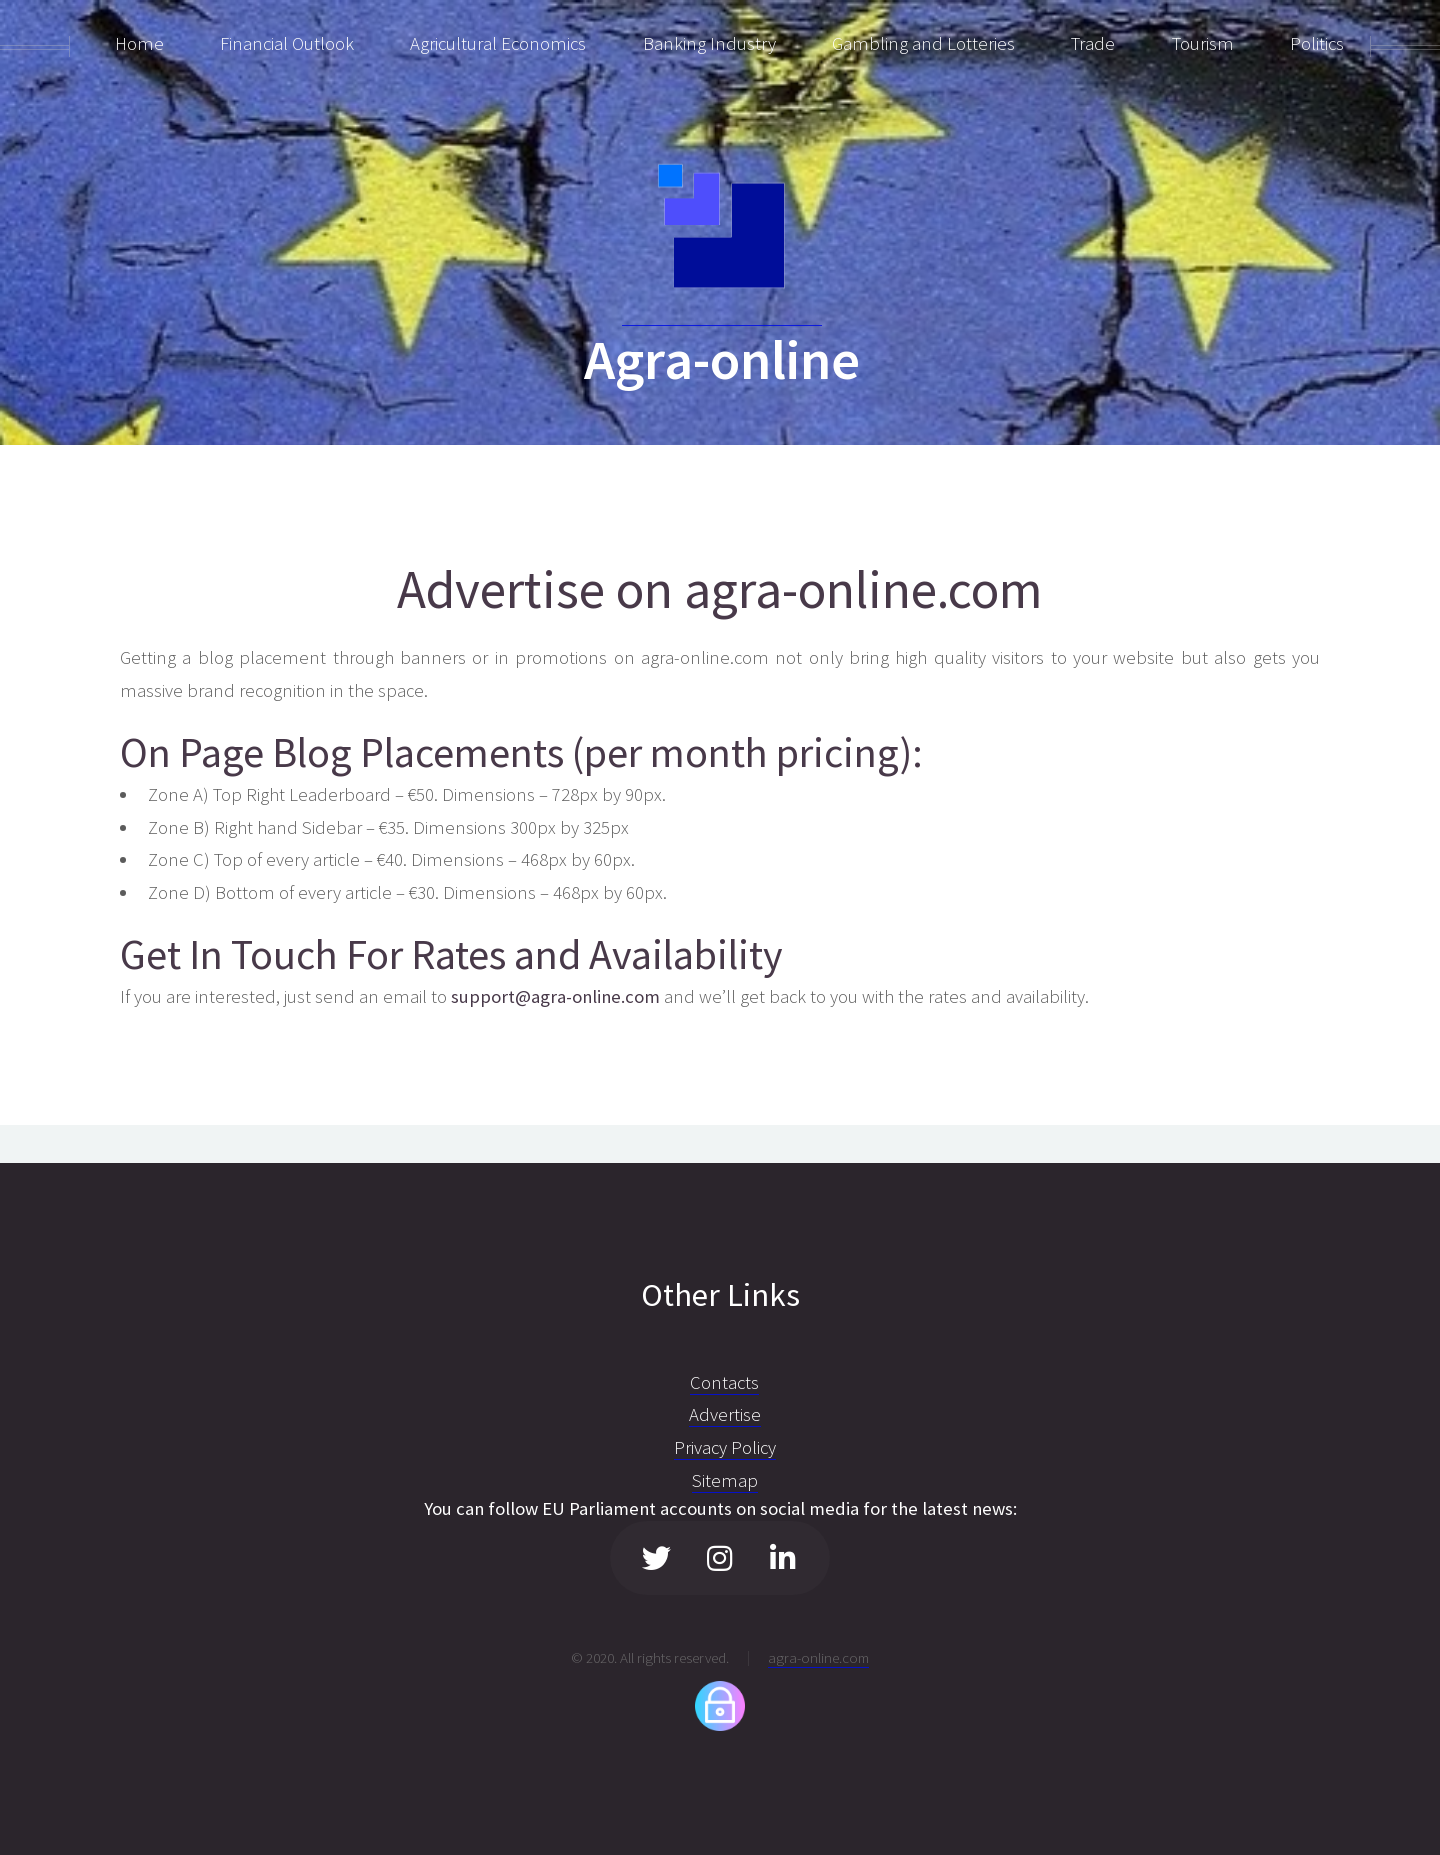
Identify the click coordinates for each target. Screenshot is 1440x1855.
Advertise (725, 1414)
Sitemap (725, 1480)
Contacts (724, 1382)
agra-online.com (818, 1657)
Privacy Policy (725, 1447)
